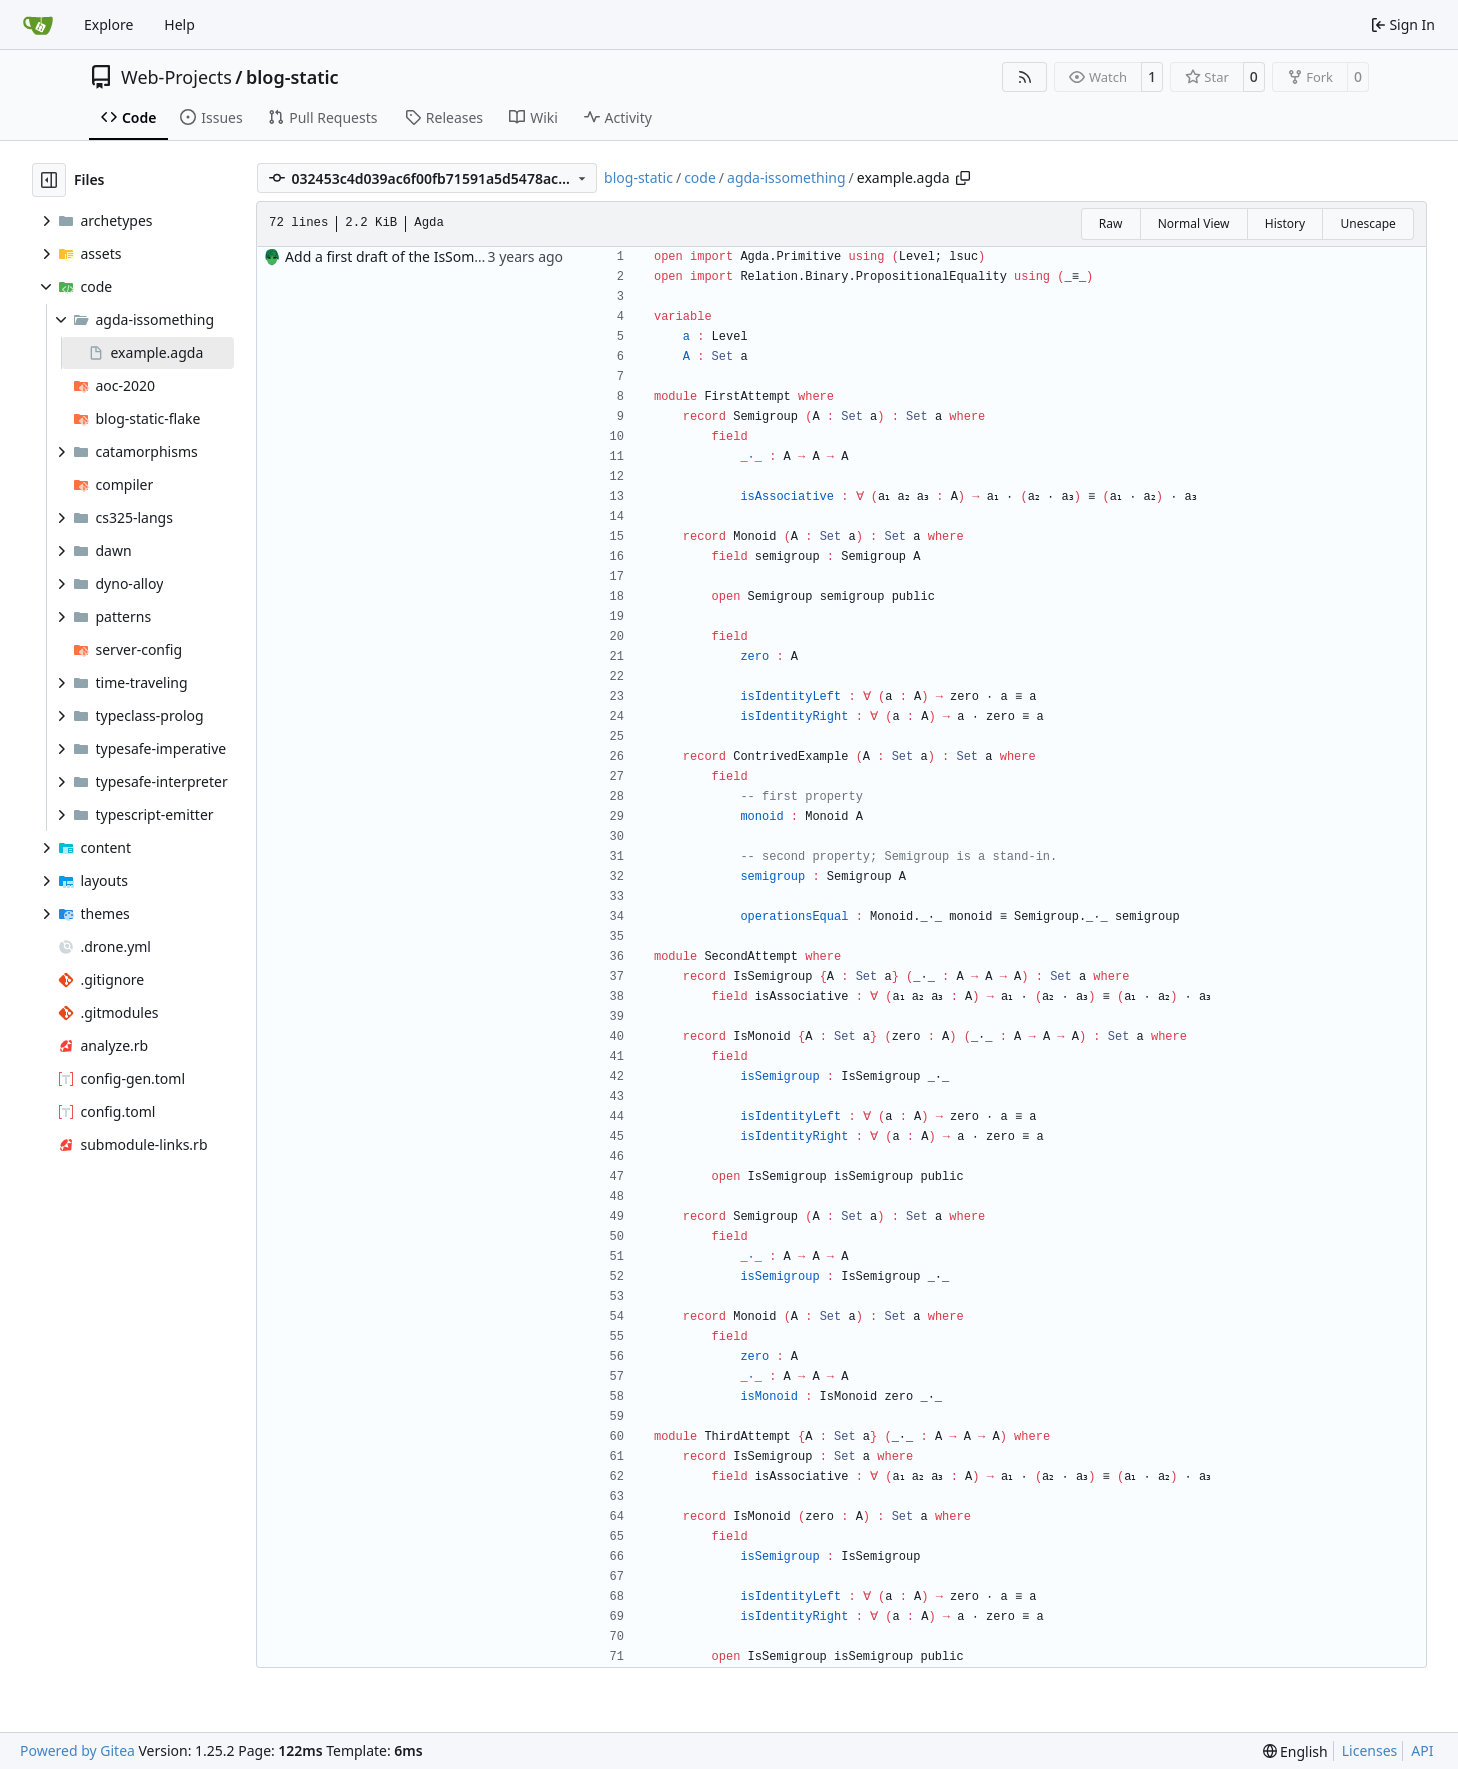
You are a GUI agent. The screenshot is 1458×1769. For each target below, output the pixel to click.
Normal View (1194, 223)
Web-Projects (176, 77)
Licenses (1370, 1750)
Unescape (1367, 223)
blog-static (292, 77)
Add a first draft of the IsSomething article (423, 256)
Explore (108, 24)
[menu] (1295, 1751)
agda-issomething (786, 177)
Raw (1111, 223)
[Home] (38, 25)
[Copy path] (963, 178)
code (700, 177)
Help (179, 24)
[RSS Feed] (1025, 77)
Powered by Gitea (77, 1750)
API (1422, 1750)
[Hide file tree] (49, 180)
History (1285, 223)
